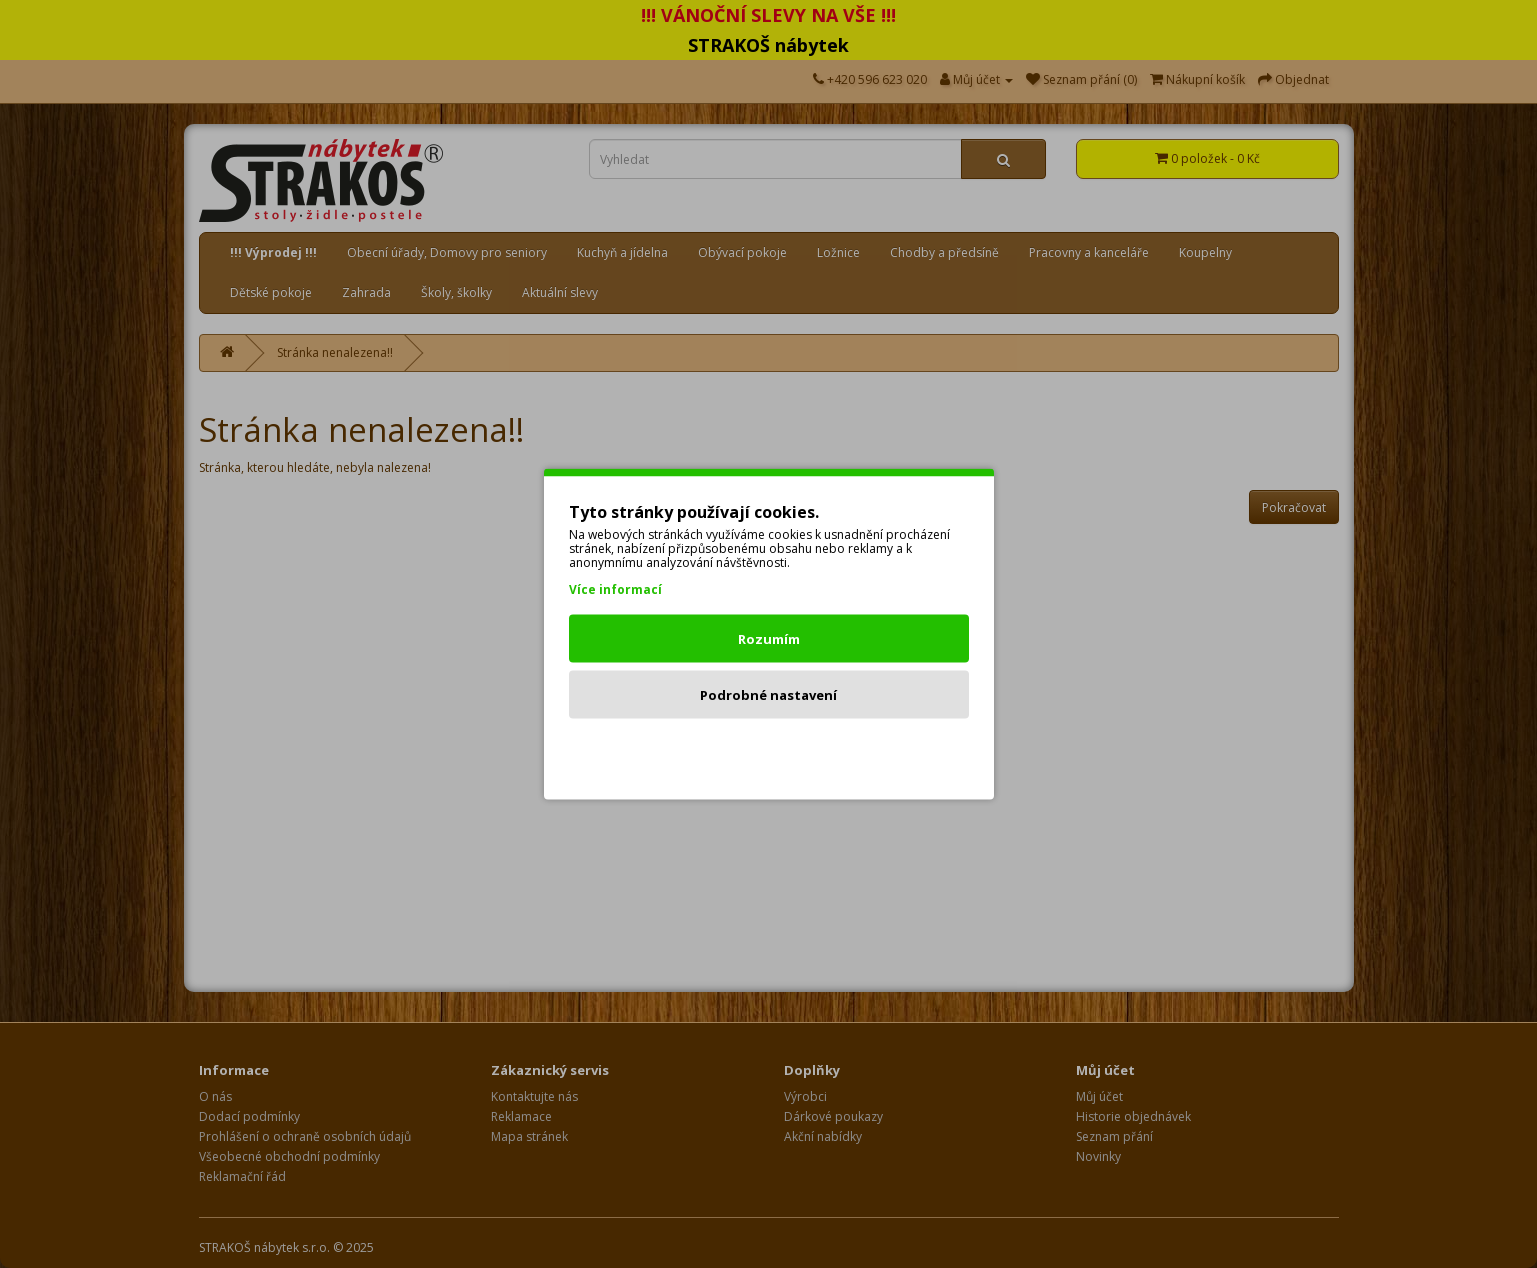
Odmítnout (768, 751)
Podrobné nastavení (768, 695)
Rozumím (769, 639)
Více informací (615, 589)
